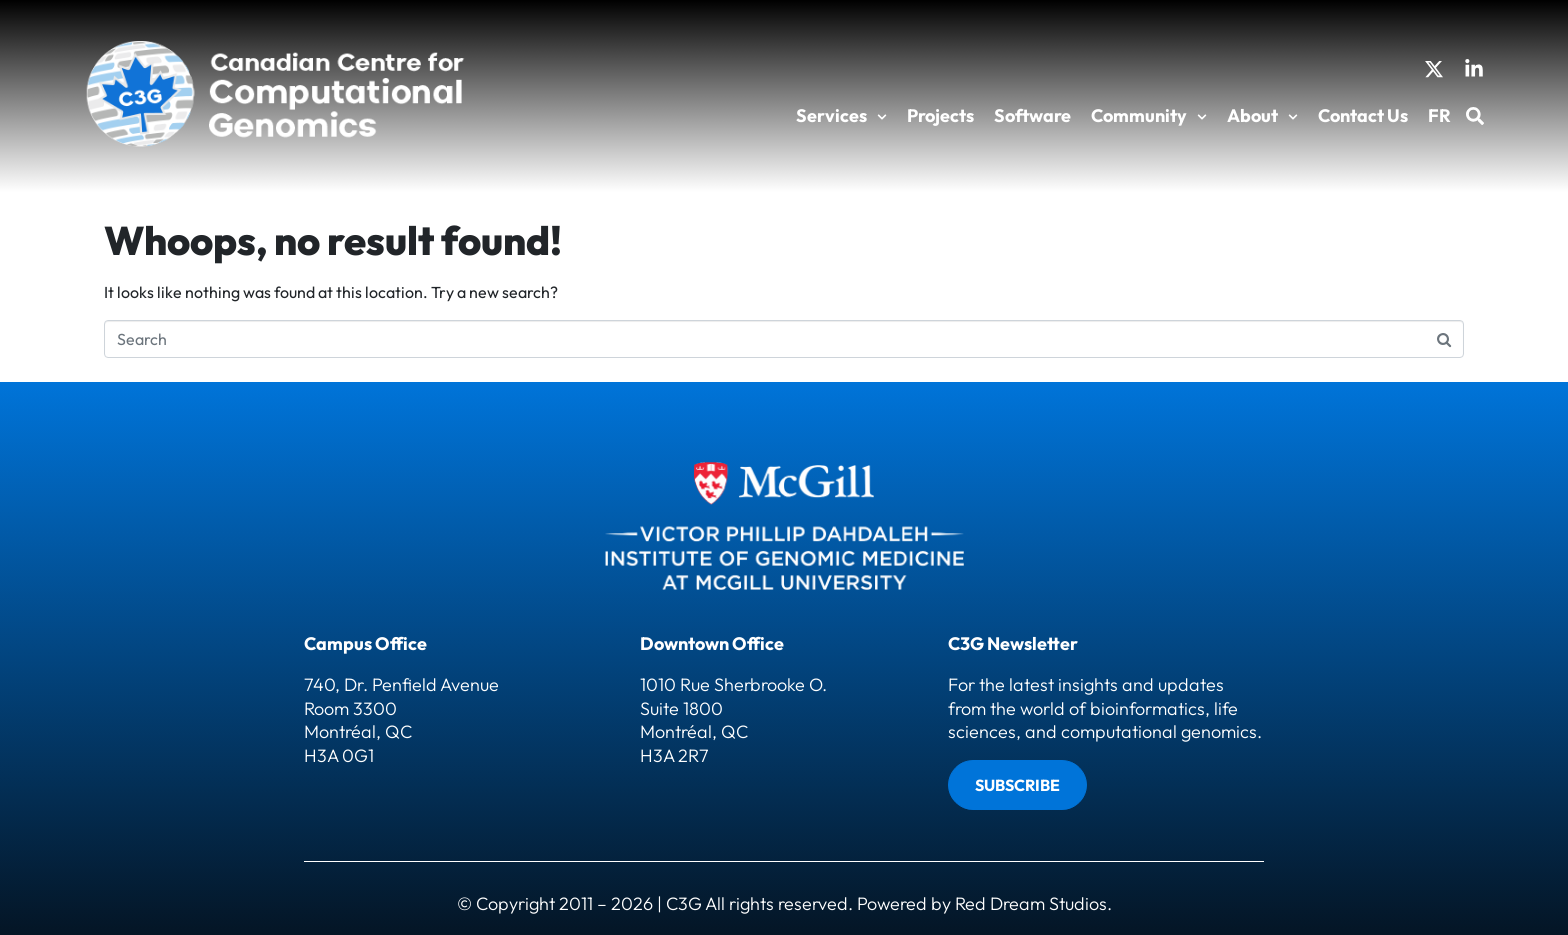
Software (1032, 115)
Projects (940, 115)
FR (1439, 115)
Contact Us (1363, 115)
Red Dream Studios (1031, 903)
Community (1149, 115)
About (1262, 115)
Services (841, 115)
